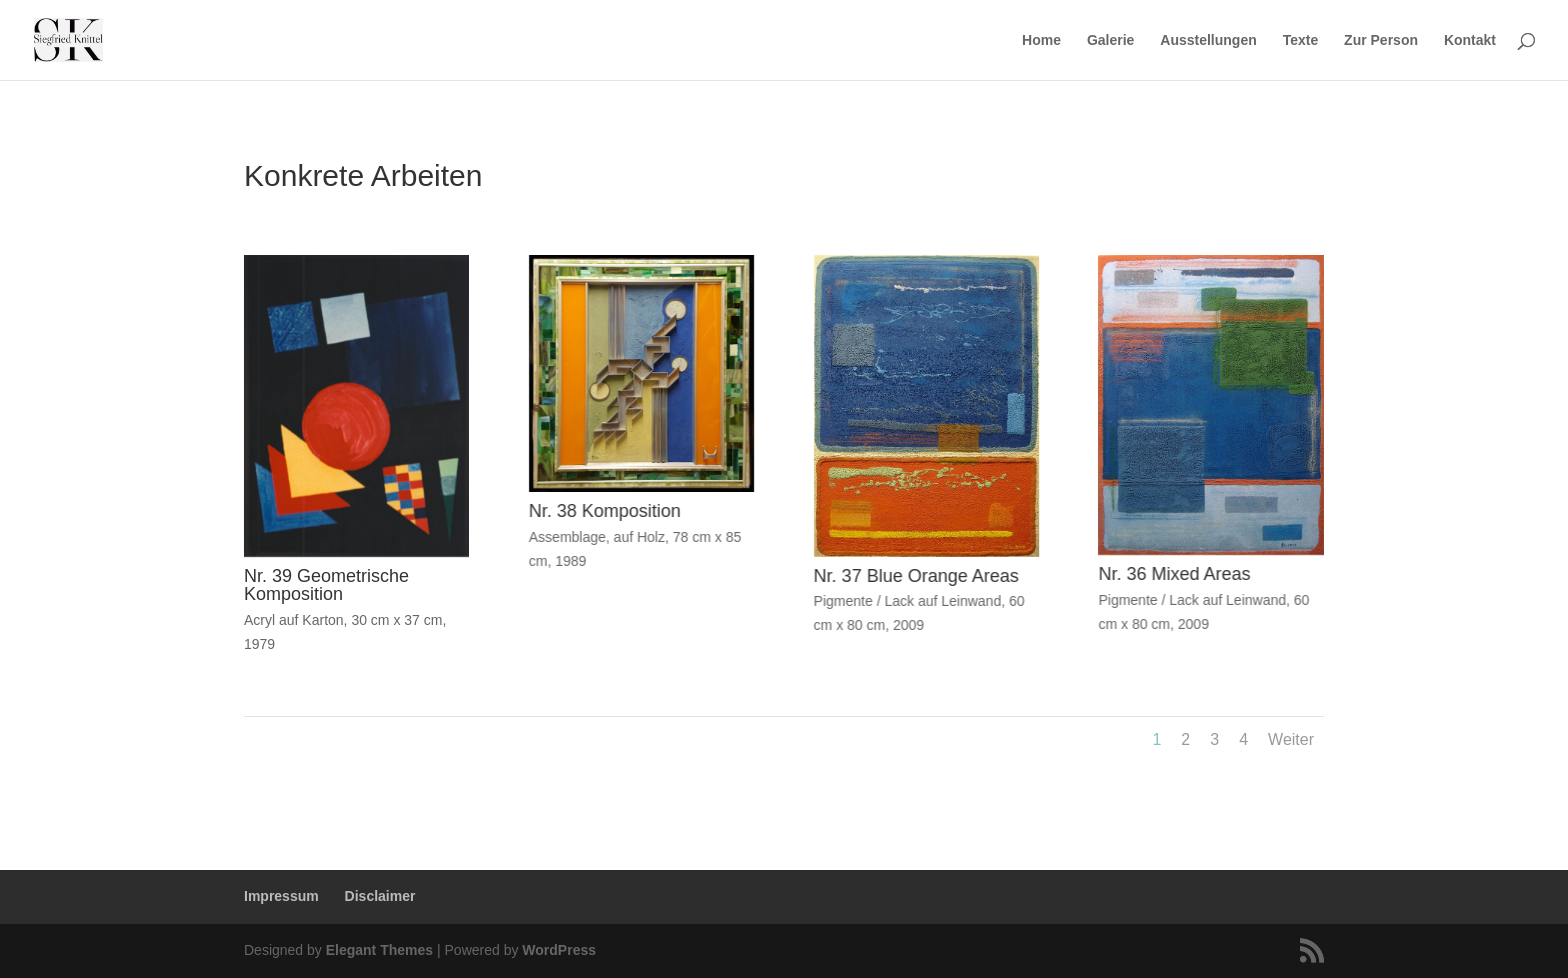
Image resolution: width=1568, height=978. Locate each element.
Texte (1301, 40)
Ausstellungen (1208, 40)
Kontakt (1470, 40)
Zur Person (1381, 40)
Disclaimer (380, 896)
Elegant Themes (379, 950)
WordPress (559, 950)
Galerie (1110, 40)
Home (1041, 40)
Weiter (1291, 739)
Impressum (281, 896)
